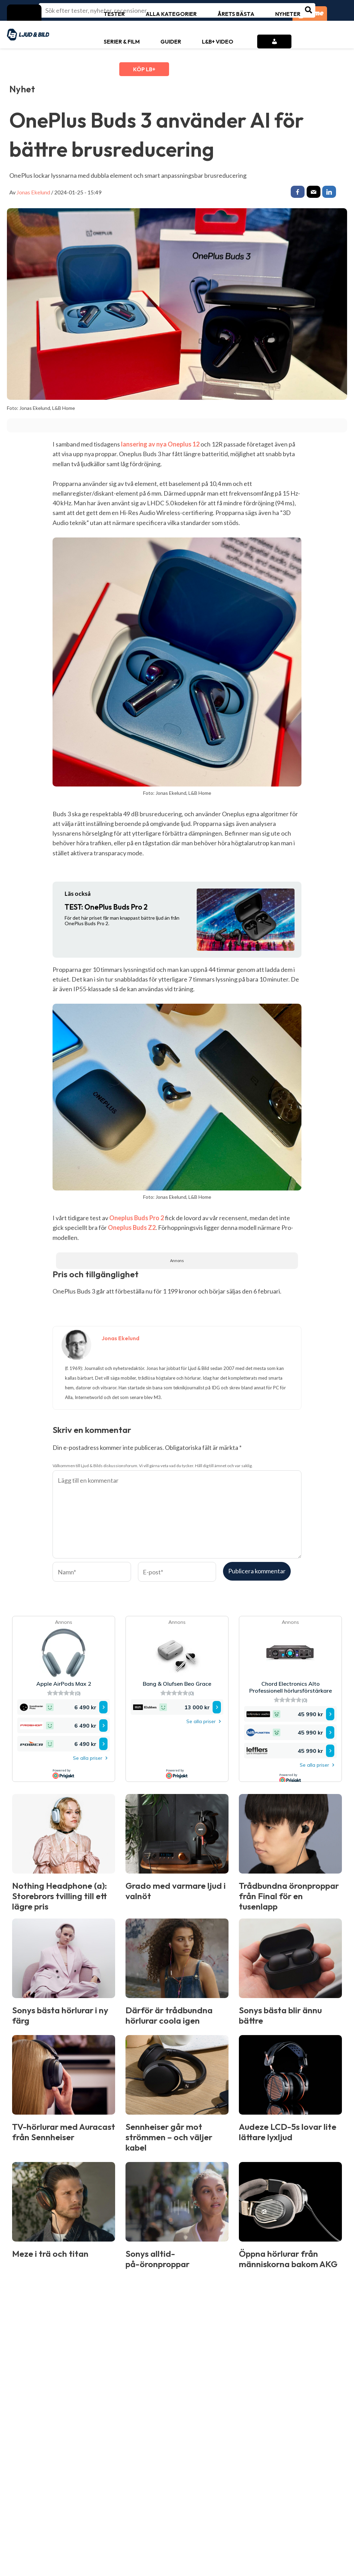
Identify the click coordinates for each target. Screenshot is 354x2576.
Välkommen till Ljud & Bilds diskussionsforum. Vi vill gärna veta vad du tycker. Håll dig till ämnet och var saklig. (153, 1467)
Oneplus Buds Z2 (132, 1229)
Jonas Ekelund (33, 192)
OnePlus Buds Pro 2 (106, 908)
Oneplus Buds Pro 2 (136, 1219)
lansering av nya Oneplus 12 (160, 446)
